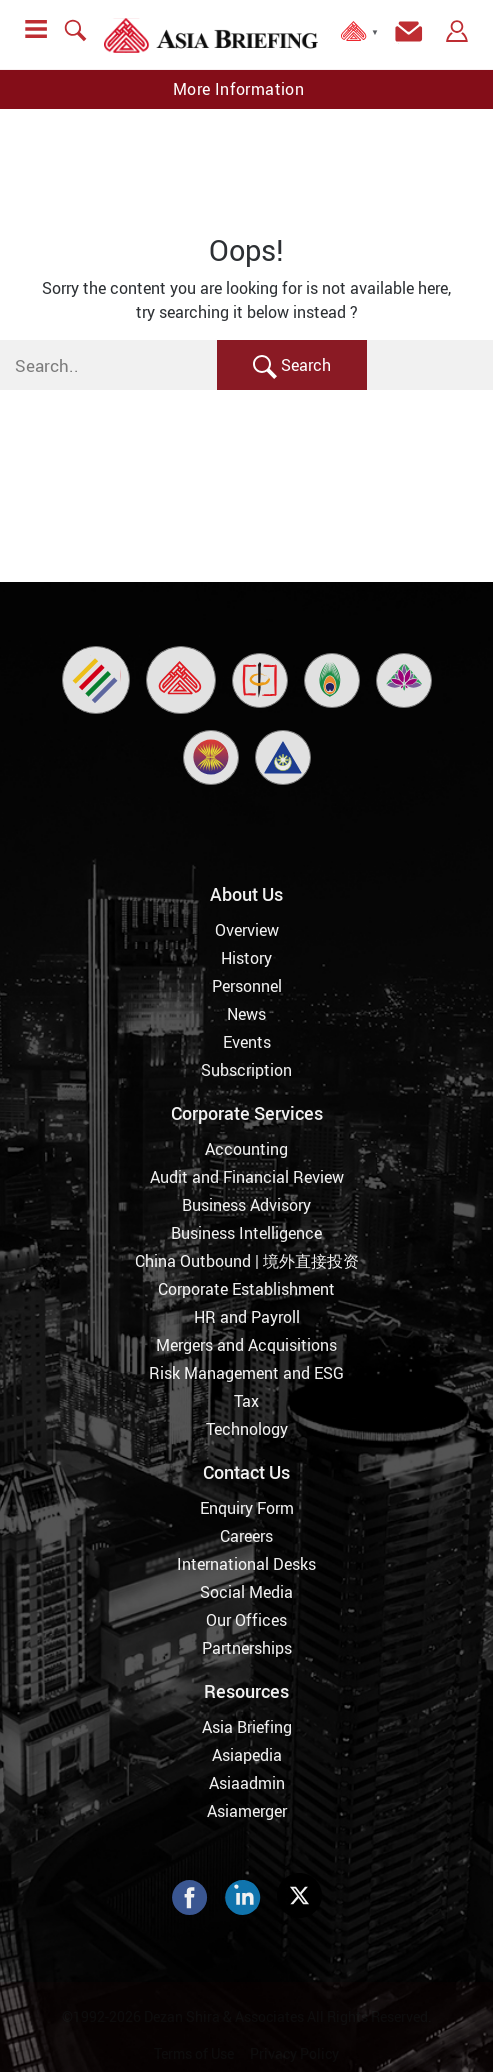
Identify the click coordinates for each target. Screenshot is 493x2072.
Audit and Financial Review (247, 1177)
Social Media (246, 1592)
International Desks (246, 1564)
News (246, 1014)
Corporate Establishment (246, 1289)
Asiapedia (247, 1755)
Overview (247, 930)
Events (247, 1042)
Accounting (246, 1149)
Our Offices (246, 1620)
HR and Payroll (247, 1317)
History (246, 958)
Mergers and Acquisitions (246, 1345)
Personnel (247, 986)
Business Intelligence (246, 1233)
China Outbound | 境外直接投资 (247, 1261)
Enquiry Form (247, 1508)
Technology (247, 1429)
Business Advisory (246, 1205)
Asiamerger (247, 1811)
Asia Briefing (247, 1727)
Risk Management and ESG (246, 1373)
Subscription (246, 1070)
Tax (246, 1401)
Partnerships (247, 1648)
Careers (246, 1536)
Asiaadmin (247, 1783)
